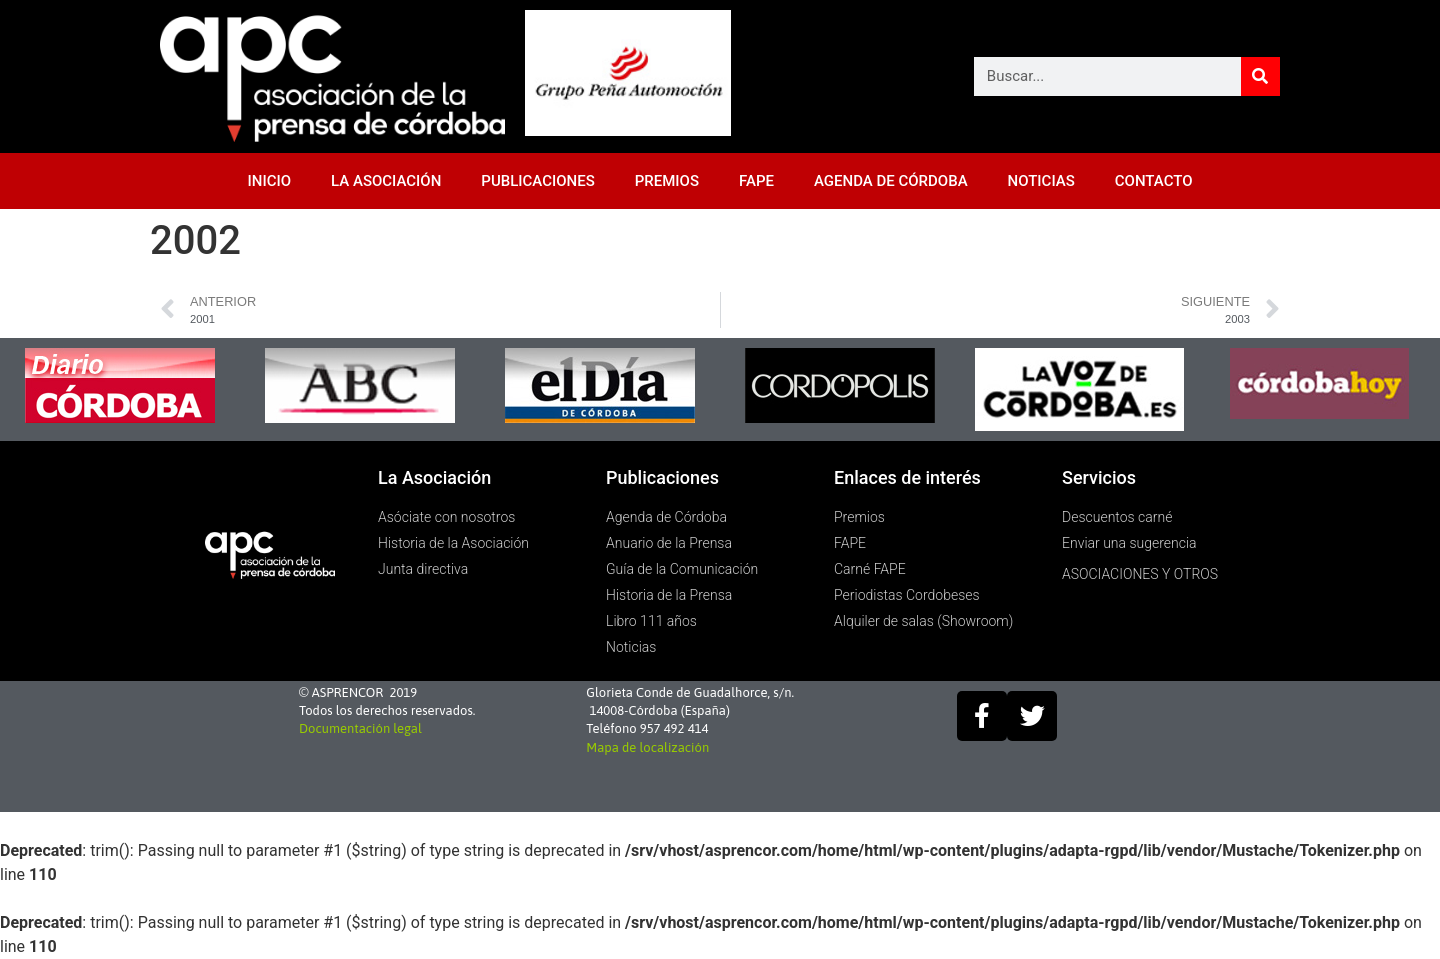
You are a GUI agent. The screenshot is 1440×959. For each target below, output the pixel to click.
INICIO (270, 181)
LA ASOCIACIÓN (386, 181)
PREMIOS (667, 181)
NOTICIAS (1041, 181)
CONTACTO (1154, 181)
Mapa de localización (647, 747)
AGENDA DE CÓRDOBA (891, 181)
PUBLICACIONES (537, 181)
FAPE (756, 181)
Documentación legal (360, 728)
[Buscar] (1260, 76)
